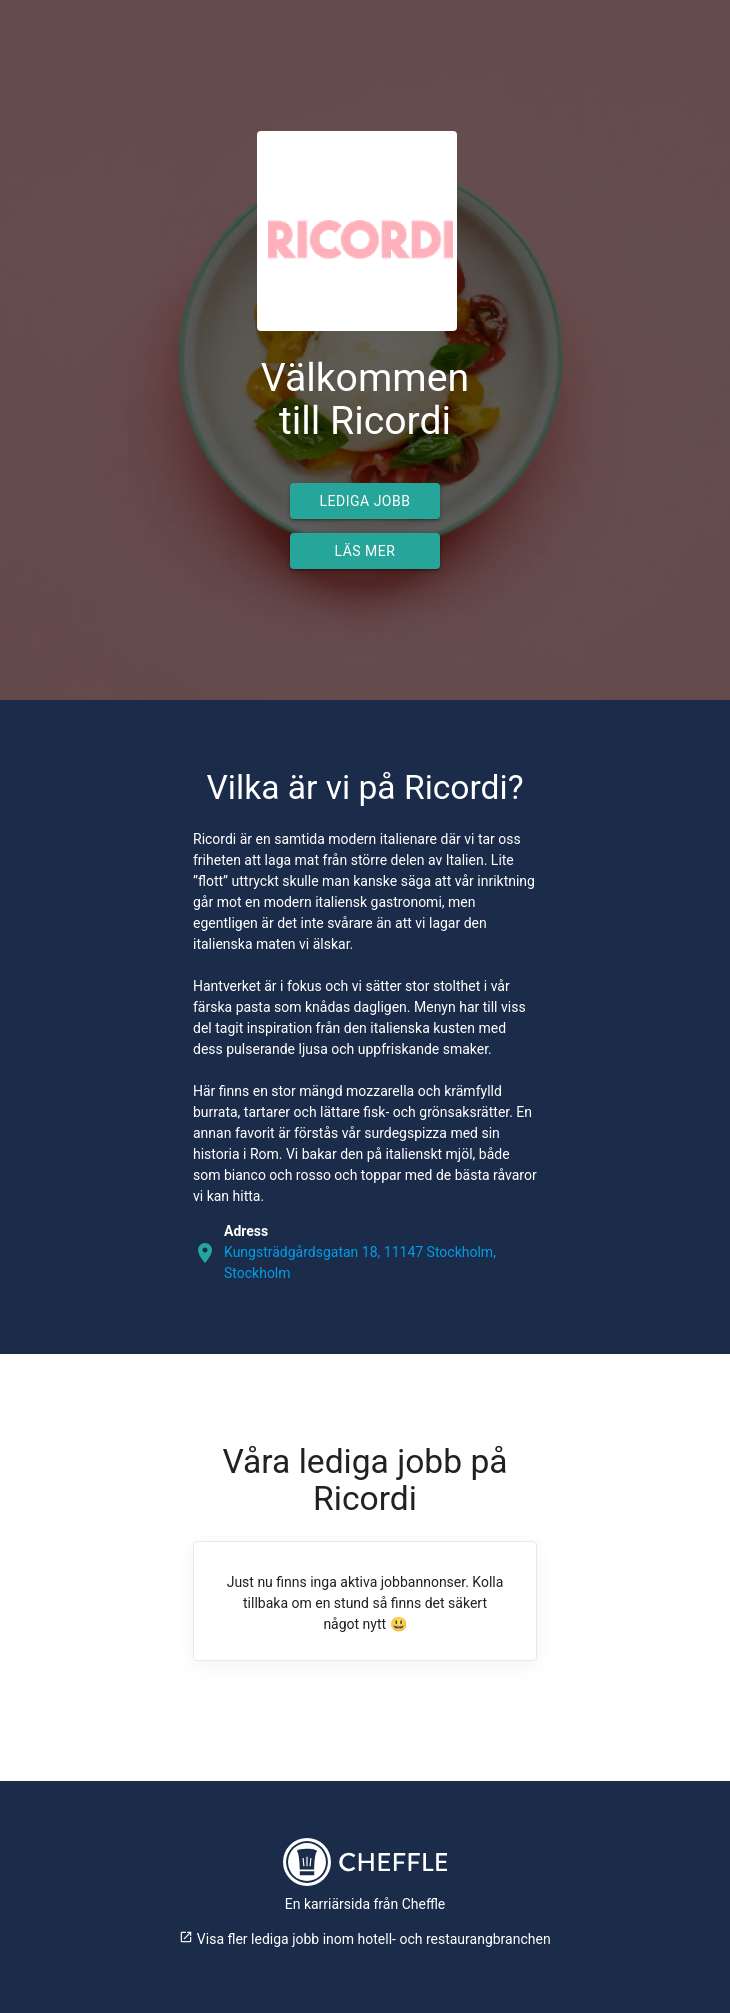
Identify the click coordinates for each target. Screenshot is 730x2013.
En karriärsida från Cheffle (365, 1904)
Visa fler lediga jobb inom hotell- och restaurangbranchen (364, 1939)
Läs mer (365, 551)
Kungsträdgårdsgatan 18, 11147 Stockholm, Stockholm (360, 1262)
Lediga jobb (365, 501)
